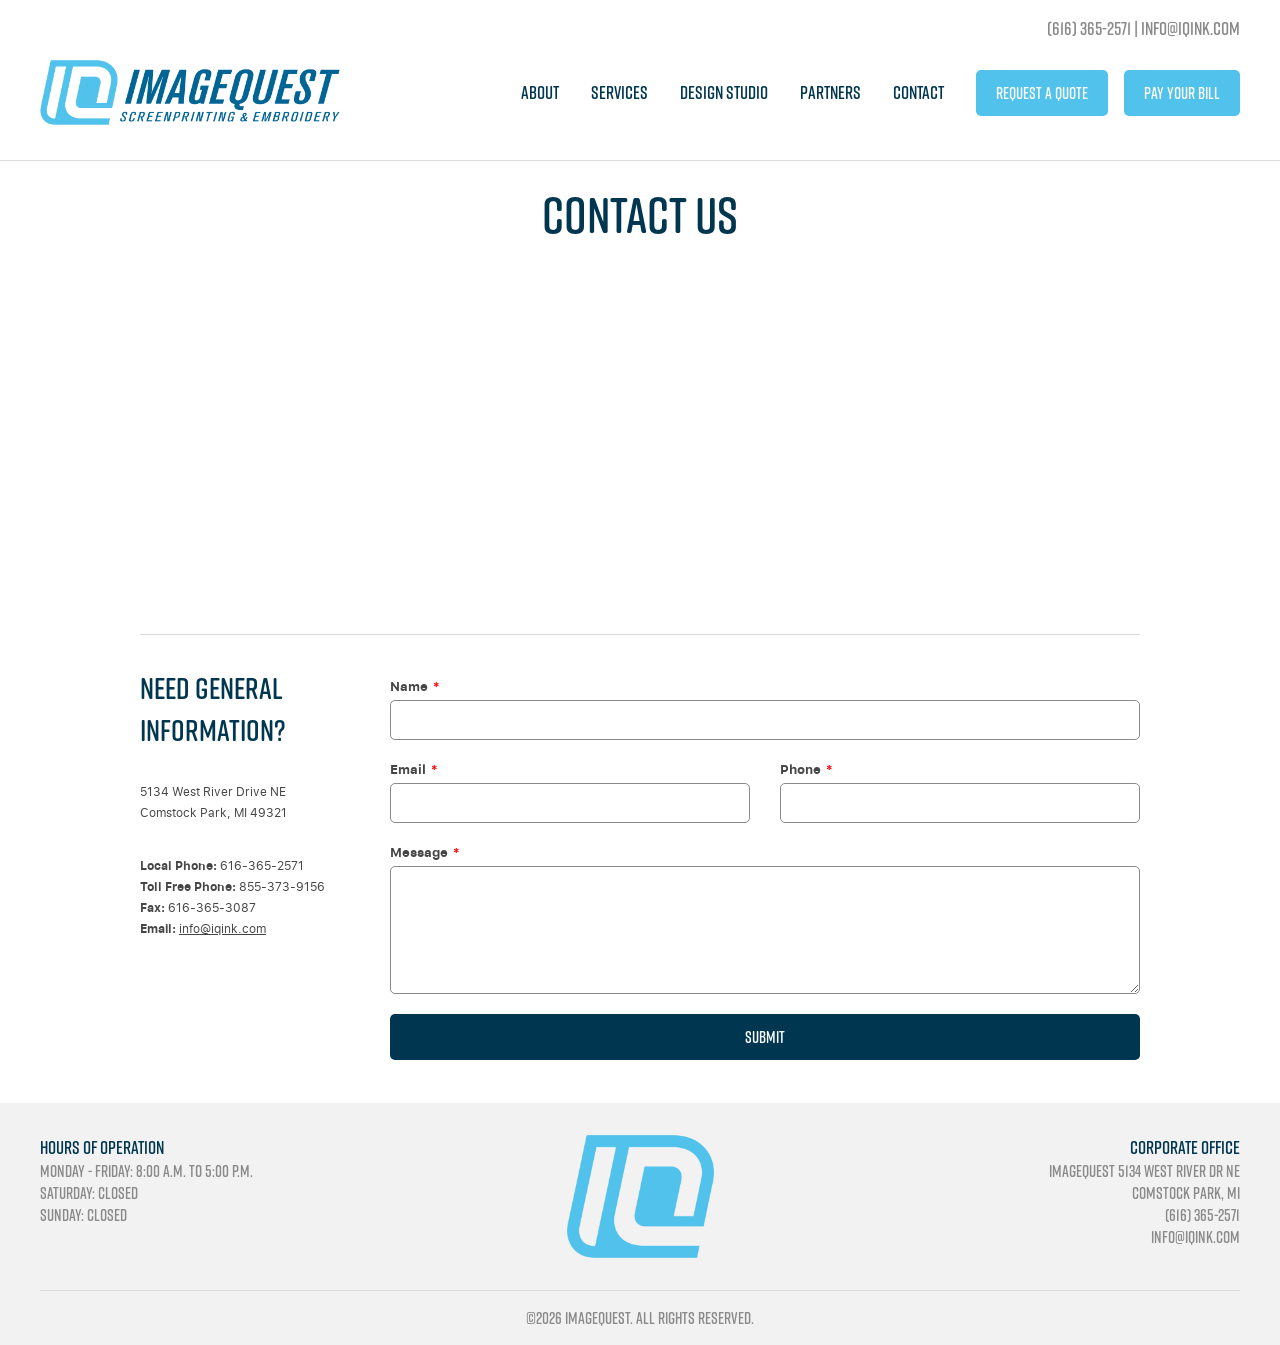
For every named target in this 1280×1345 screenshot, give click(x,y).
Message (419, 852)
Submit (765, 1037)
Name (409, 686)
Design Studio (724, 92)
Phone (800, 769)
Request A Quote (1042, 93)
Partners (830, 92)
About (540, 92)
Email (408, 769)
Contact (918, 92)
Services (619, 92)
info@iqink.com (222, 928)
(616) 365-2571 (1089, 28)
